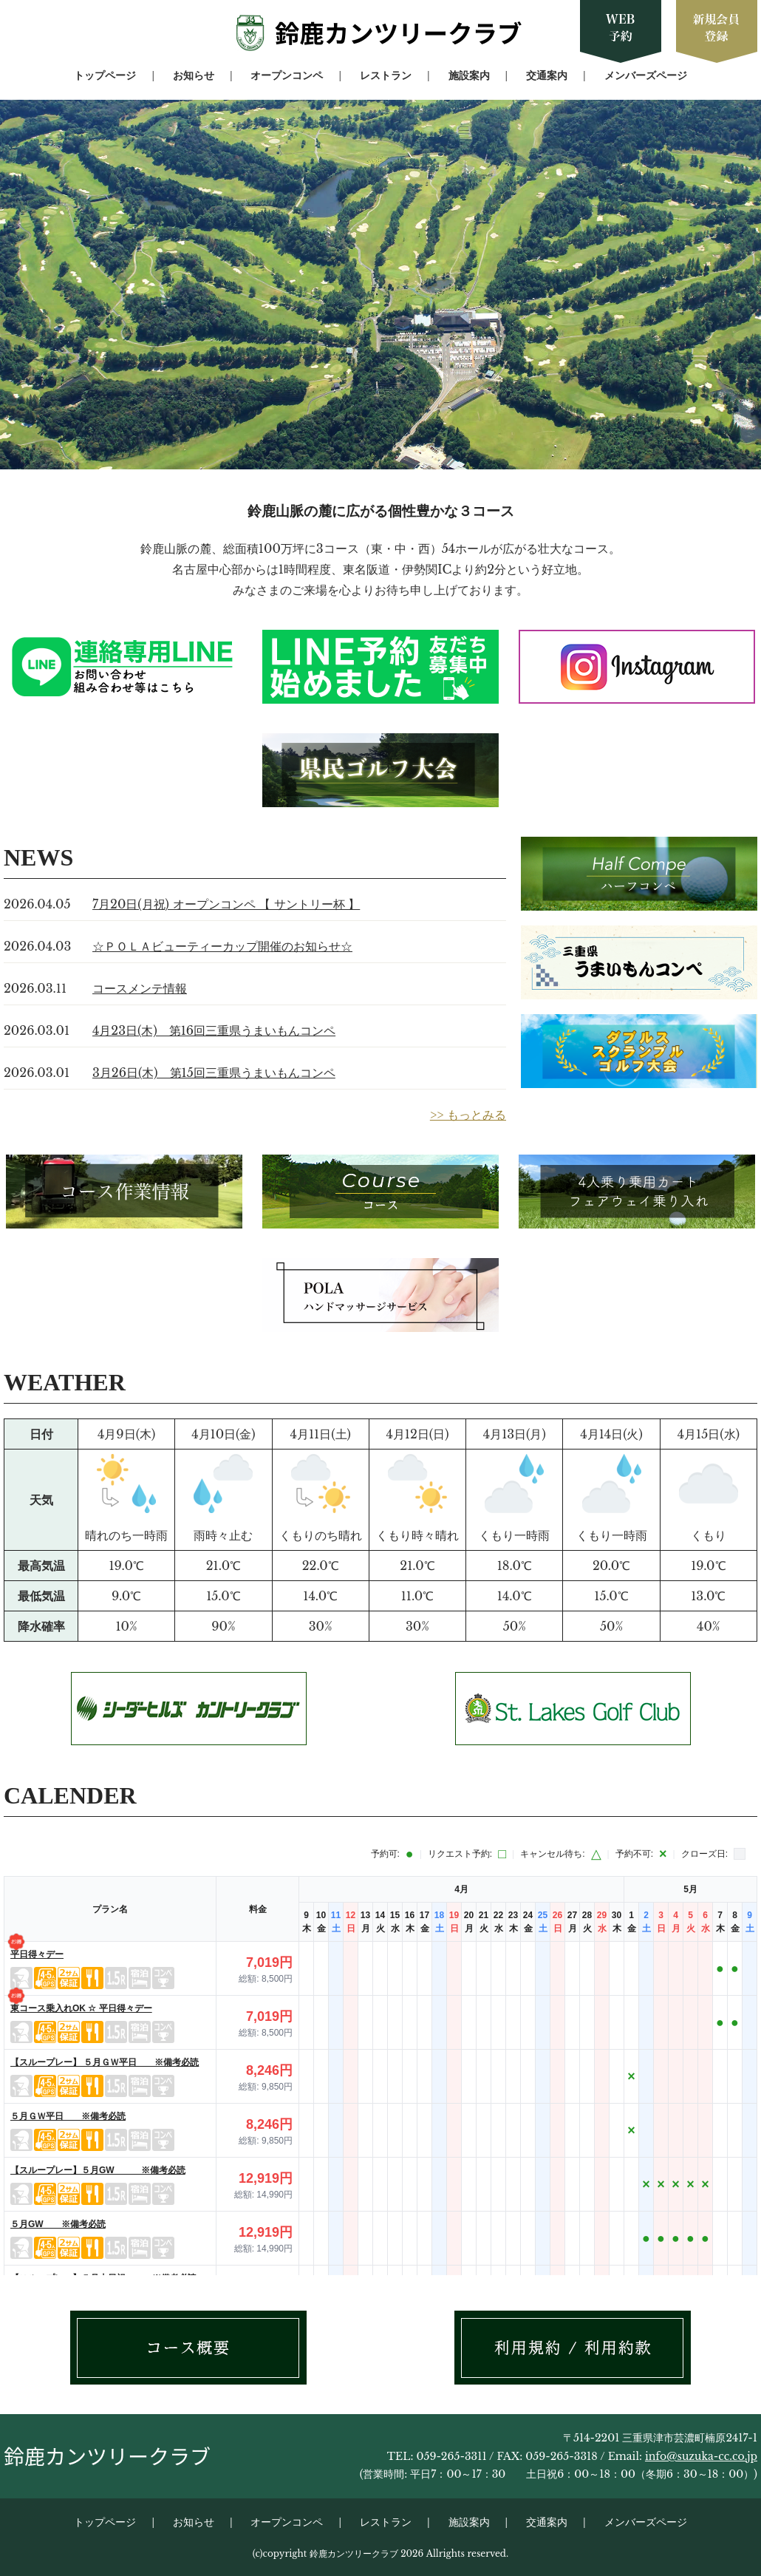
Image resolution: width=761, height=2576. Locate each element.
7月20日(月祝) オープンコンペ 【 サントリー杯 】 (226, 904)
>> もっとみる (468, 1114)
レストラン (386, 75)
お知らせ (193, 75)
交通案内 (546, 75)
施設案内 (469, 75)
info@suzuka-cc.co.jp (701, 2456)
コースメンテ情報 (139, 988)
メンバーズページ (645, 75)
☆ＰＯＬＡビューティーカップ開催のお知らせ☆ (222, 946)
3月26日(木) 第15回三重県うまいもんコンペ (213, 1072)
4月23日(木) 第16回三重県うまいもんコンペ (213, 1030)
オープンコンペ (286, 75)
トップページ (105, 75)
